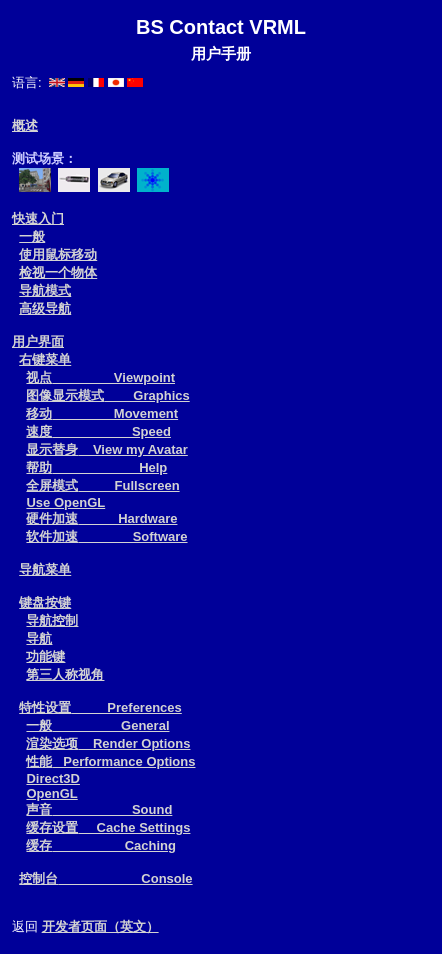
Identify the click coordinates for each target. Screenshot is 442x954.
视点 (100, 377)
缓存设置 (108, 827)
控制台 (105, 878)
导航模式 (45, 290)
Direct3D (52, 778)
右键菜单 (45, 359)
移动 (102, 413)
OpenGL (51, 793)
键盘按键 (45, 602)
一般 (32, 236)
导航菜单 (45, 569)
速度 (98, 431)
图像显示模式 (107, 395)
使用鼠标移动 (58, 254)
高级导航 (45, 308)
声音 (99, 809)
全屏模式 (102, 485)
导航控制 (52, 620)
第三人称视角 (65, 674)
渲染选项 (108, 743)
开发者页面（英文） (100, 926)
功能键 (45, 656)
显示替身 (106, 449)
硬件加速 (101, 518)
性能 (110, 761)
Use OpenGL (65, 502)
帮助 (96, 467)
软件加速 (106, 536)
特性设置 (100, 707)
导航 (39, 638)
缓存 (101, 845)
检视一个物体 (58, 272)
